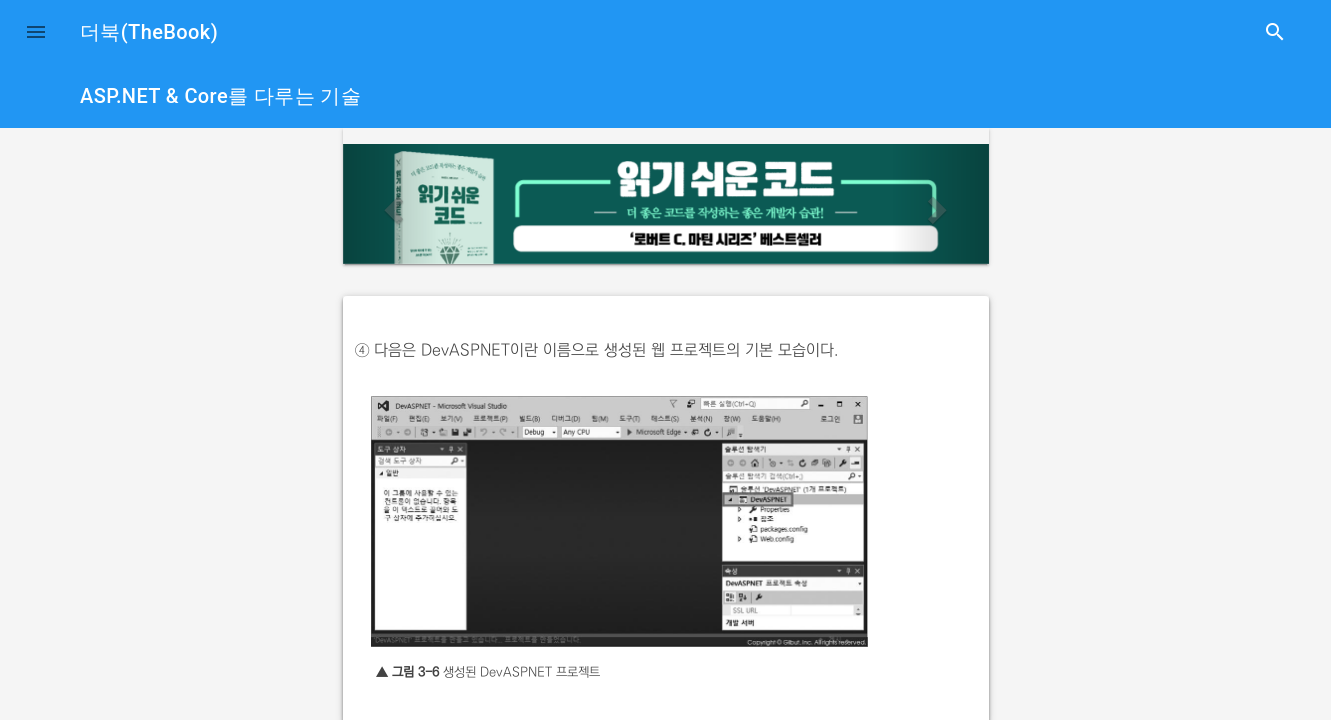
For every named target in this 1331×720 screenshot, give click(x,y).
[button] (36, 32)
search (1275, 32)
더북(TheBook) (149, 32)
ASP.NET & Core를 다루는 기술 (220, 96)
